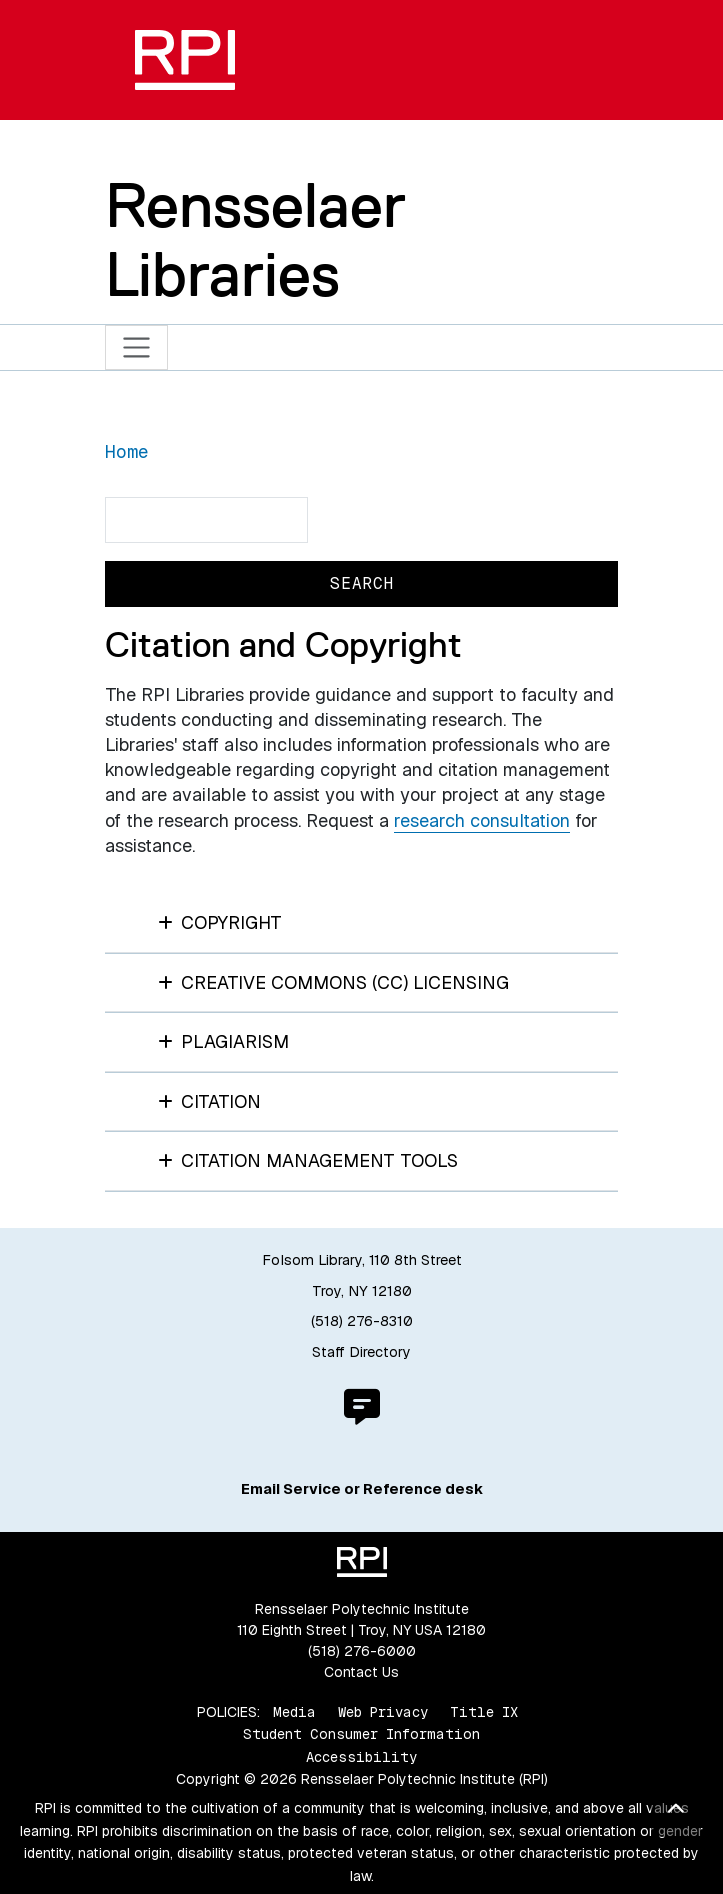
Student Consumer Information (361, 1734)
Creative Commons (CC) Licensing (334, 982)
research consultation (482, 820)
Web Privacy (383, 1712)
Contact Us (361, 1672)
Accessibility (361, 1757)
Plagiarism (224, 1041)
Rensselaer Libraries (255, 239)
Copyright (220, 922)
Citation (210, 1101)
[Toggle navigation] (136, 347)
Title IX (484, 1712)
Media (294, 1712)
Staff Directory (361, 1352)
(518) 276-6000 (362, 1651)
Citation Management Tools (308, 1160)
